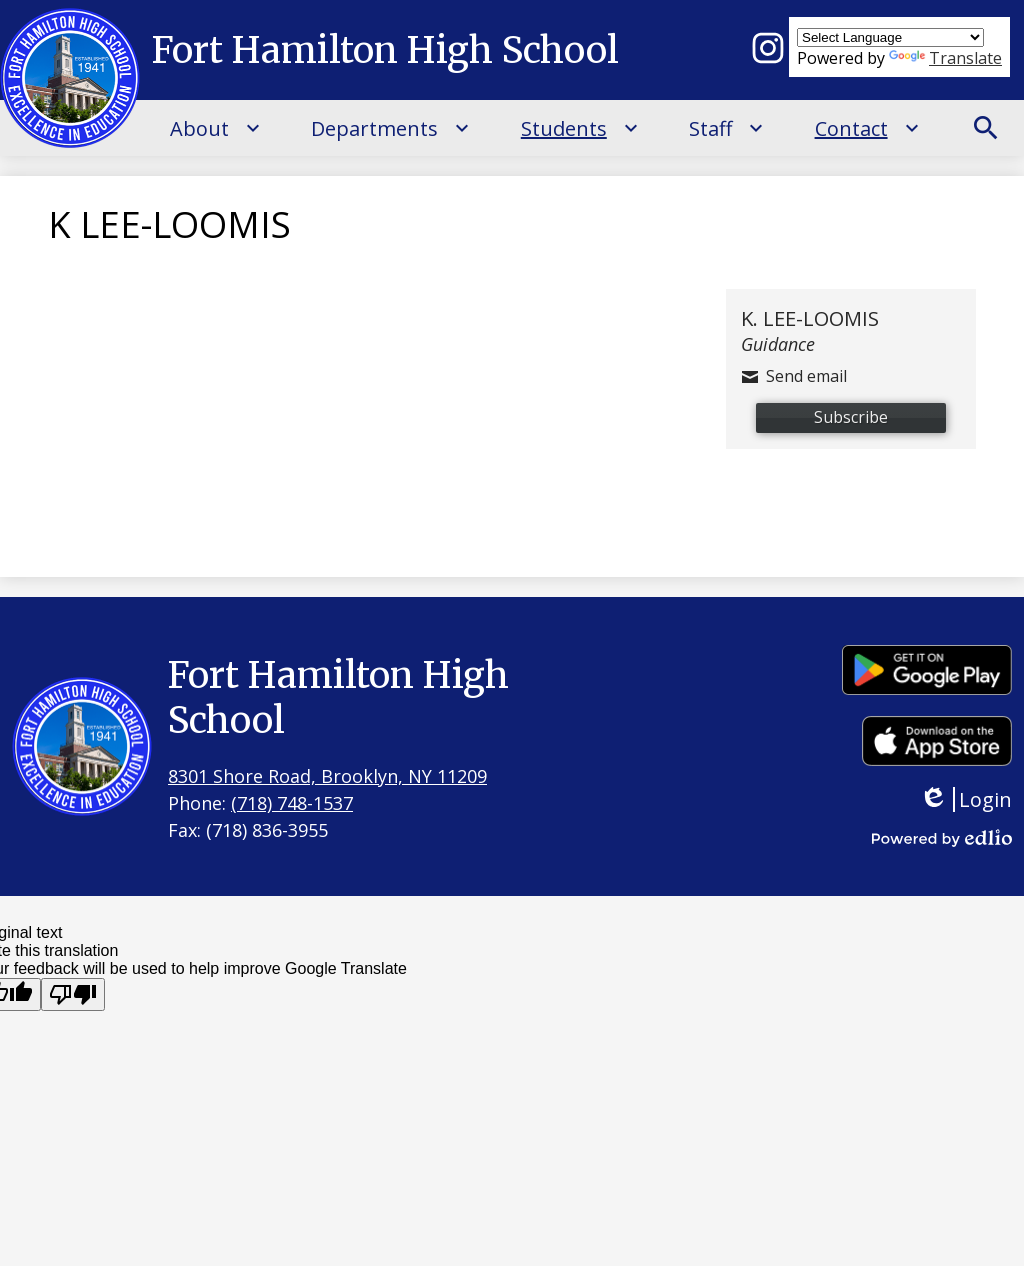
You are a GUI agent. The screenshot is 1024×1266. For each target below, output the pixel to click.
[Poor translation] (73, 994)
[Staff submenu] (726, 128)
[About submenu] (215, 128)
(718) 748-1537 (292, 803)
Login (965, 799)
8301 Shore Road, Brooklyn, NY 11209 (327, 776)
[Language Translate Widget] (890, 37)
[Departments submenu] (390, 128)
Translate (945, 58)
